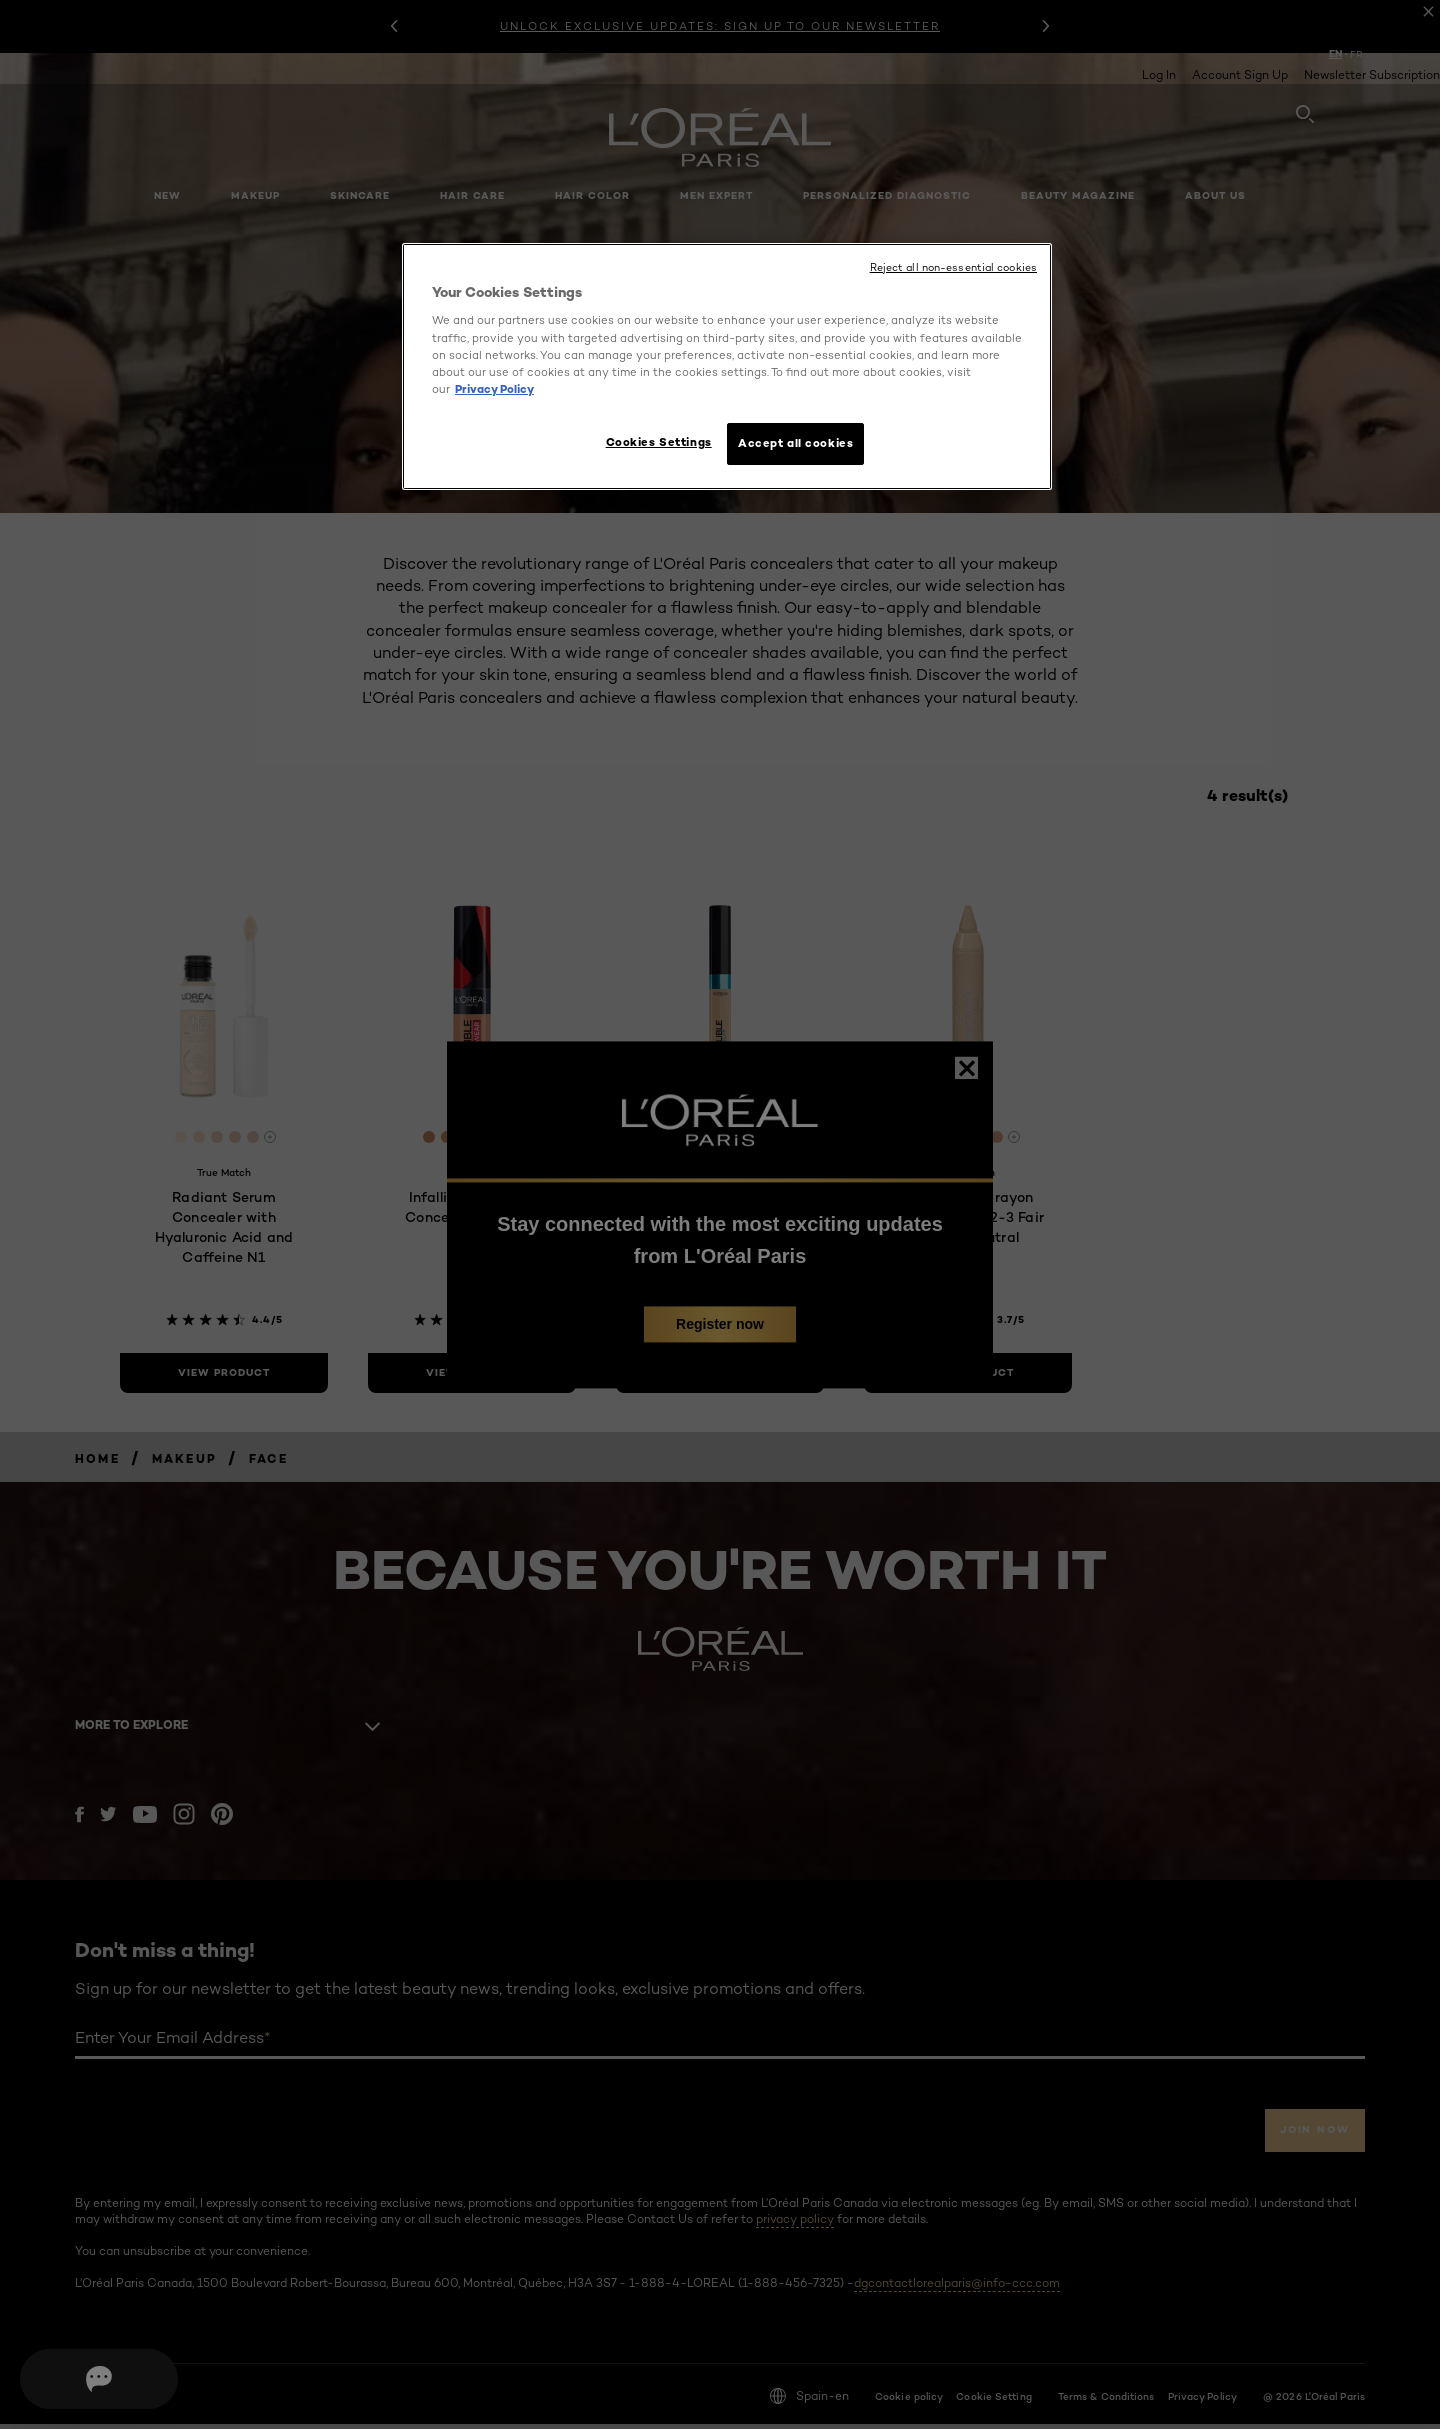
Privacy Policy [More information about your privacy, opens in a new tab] (494, 389)
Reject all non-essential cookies (953, 267)
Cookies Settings (648, 442)
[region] (727, 369)
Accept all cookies (795, 443)
